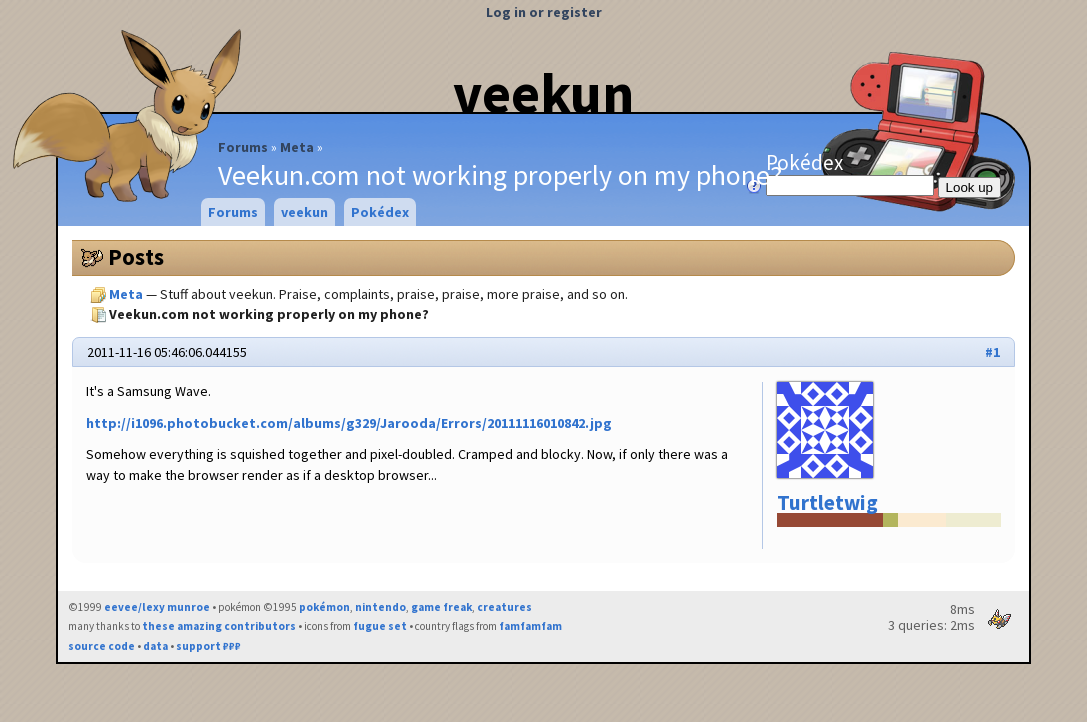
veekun (543, 93)
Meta (297, 147)
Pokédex (852, 173)
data (155, 646)
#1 (992, 352)
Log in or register (544, 12)
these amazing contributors (219, 626)
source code (101, 646)
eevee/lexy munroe (157, 607)
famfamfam (530, 626)
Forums (243, 147)
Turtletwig (827, 502)
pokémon (324, 607)
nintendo (380, 607)
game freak (441, 607)
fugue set (380, 626)
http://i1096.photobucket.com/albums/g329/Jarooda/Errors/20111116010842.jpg (349, 423)
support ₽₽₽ (208, 646)
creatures (504, 607)
